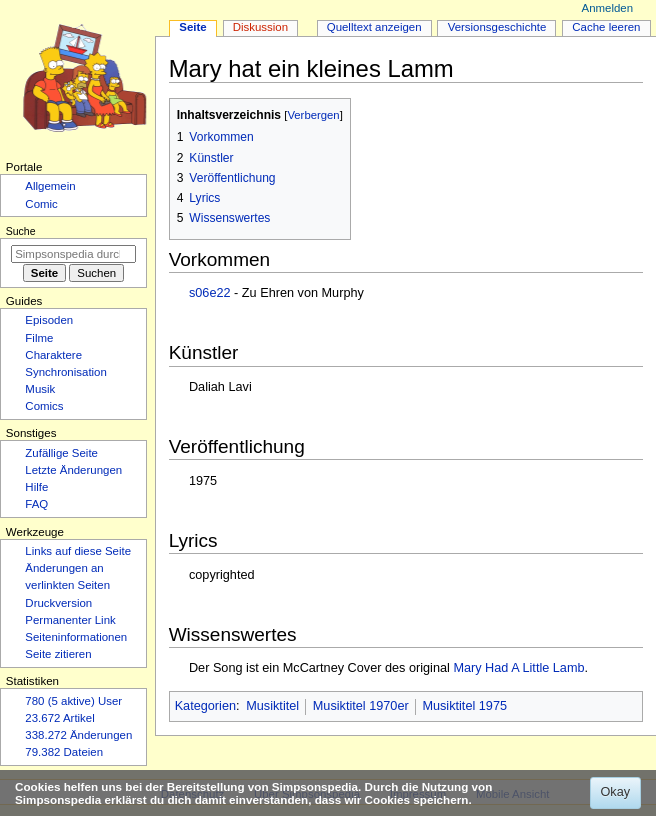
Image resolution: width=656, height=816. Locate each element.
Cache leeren (606, 27)
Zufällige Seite (61, 453)
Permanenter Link (70, 620)
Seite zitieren (58, 654)
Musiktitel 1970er (361, 706)
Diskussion (260, 27)
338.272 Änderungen (78, 735)
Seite (192, 27)
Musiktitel (272, 706)
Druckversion (58, 603)
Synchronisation (66, 372)
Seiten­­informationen (76, 637)
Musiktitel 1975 (464, 706)
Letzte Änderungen (73, 470)
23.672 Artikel (59, 718)
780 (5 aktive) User (73, 701)
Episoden (49, 320)
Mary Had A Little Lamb (518, 668)
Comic (41, 204)
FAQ (36, 504)
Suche (21, 231)
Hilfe (36, 487)
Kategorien (205, 706)
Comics (44, 406)
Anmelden (608, 8)
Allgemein (50, 186)
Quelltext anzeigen (374, 27)
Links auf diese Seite (78, 551)
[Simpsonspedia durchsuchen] (73, 254)
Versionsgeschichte (497, 27)
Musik (40, 389)
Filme (39, 338)
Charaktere (53, 355)
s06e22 (210, 293)
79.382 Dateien (64, 752)
